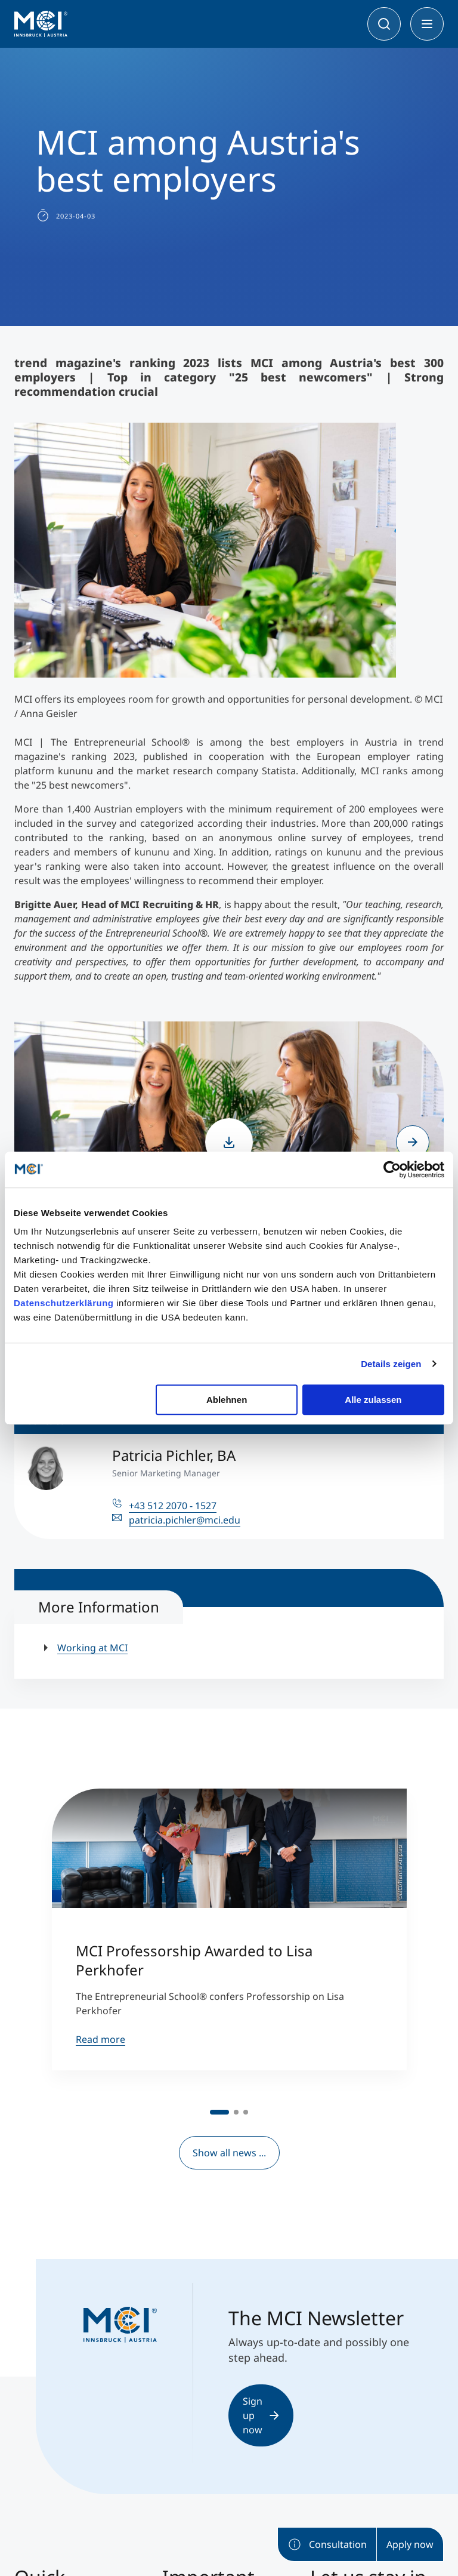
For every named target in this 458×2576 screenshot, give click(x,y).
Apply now (410, 2544)
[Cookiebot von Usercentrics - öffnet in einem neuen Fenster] (392, 1169)
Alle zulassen (373, 1400)
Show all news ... (229, 2152)
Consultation (327, 2544)
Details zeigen (391, 1364)
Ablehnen (226, 1400)
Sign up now (261, 2415)
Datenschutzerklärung (64, 1303)
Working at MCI (92, 1647)
